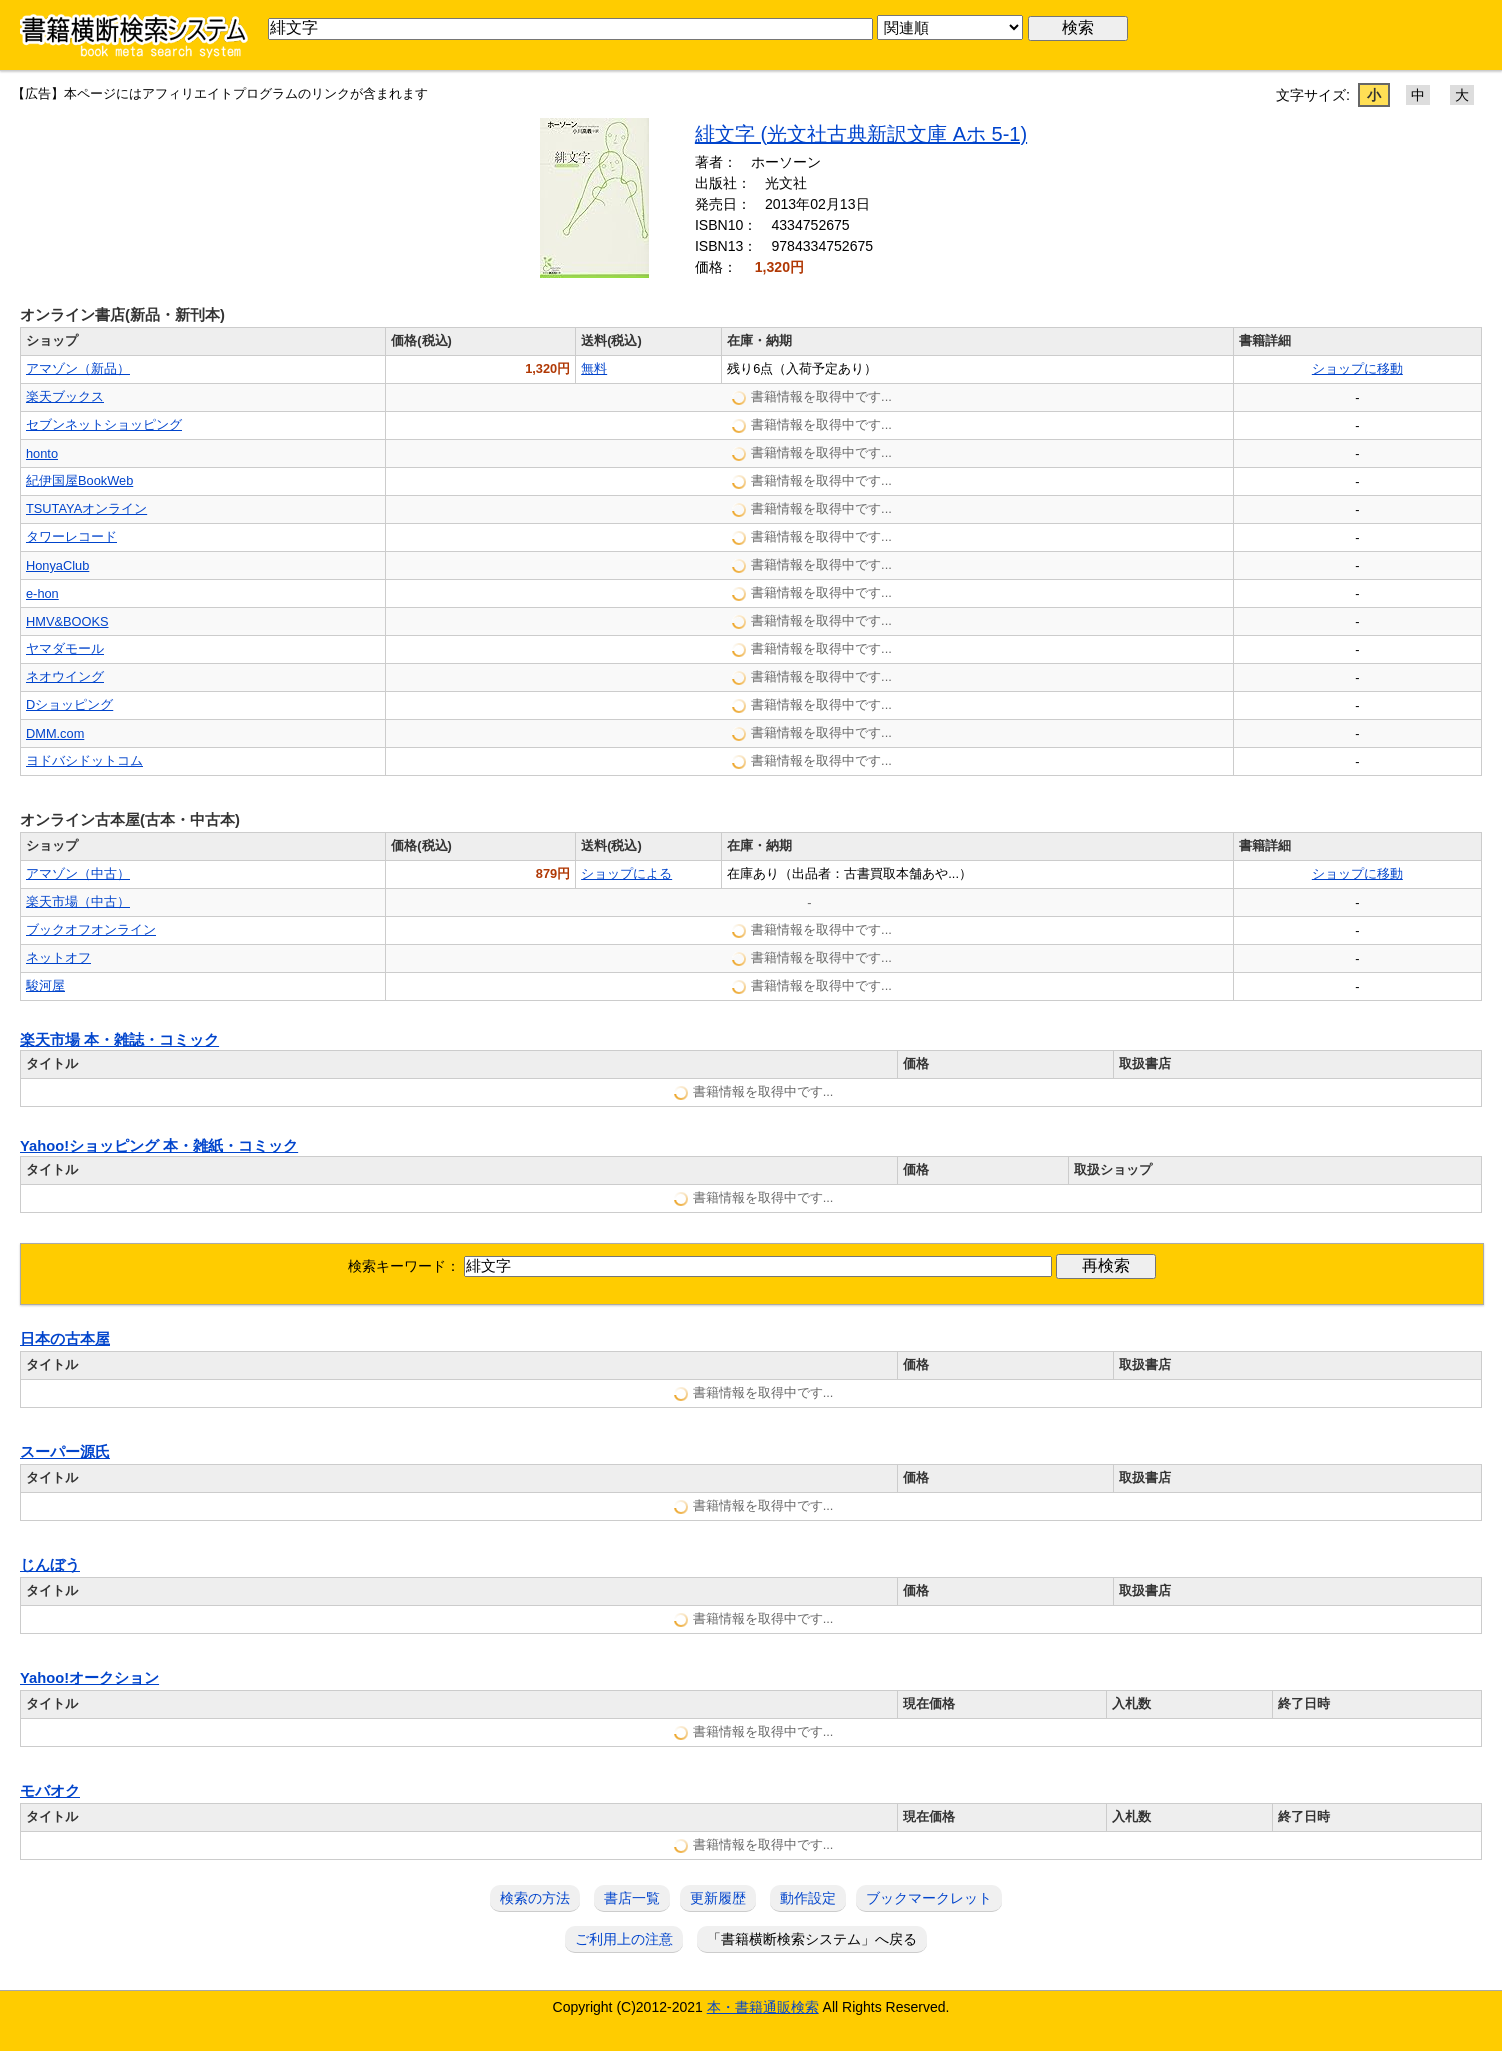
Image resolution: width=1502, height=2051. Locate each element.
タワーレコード (71, 536)
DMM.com (55, 733)
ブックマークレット (929, 1898)
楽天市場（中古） (78, 901)
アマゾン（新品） (78, 368)
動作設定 (808, 1898)
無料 (594, 368)
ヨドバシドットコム (84, 760)
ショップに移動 (1357, 368)
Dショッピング (69, 704)
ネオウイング (65, 676)
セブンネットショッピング (104, 424)
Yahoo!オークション (89, 1678)
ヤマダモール (65, 648)
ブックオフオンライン (91, 929)
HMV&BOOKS (67, 621)
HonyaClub (57, 565)
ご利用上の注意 (624, 1939)
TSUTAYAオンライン (86, 508)
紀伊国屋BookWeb (79, 480)
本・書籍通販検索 (763, 2007)
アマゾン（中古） (78, 873)
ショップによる (626, 873)
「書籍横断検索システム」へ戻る (812, 1939)
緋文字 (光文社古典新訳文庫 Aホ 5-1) (861, 134)
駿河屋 (45, 985)
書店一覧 (632, 1898)
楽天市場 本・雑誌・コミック (119, 1040)
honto (42, 453)
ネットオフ (58, 957)
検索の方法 (535, 1898)
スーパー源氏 (65, 1452)
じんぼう (50, 1565)
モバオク (50, 1791)
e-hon (42, 593)
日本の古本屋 (65, 1339)
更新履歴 (718, 1898)
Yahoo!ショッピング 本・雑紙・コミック (159, 1146)
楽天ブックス (65, 396)
